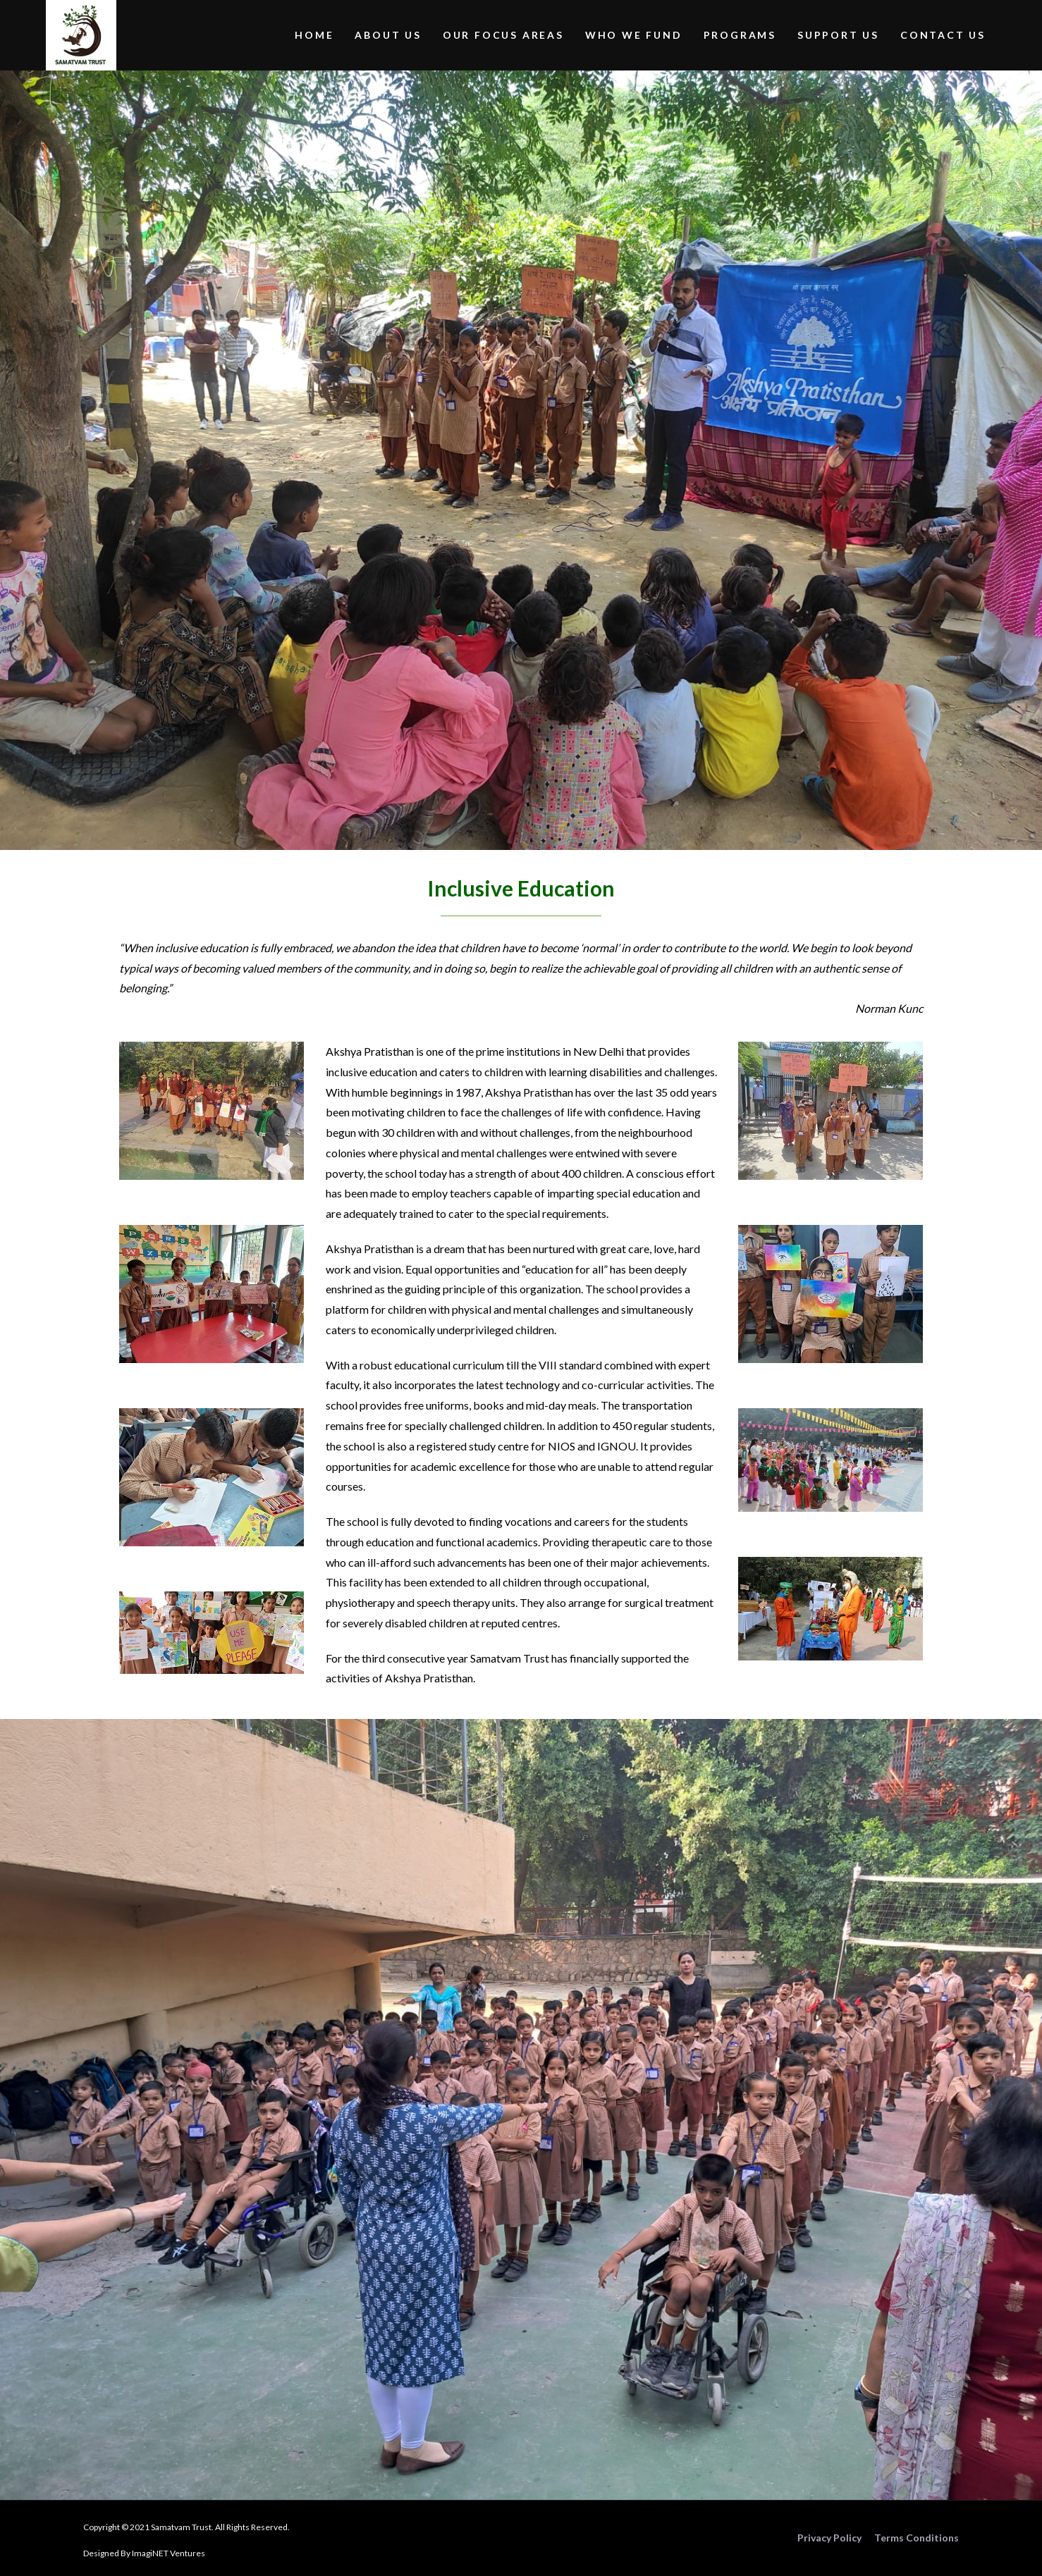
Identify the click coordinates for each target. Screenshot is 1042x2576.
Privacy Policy (829, 2538)
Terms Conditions (916, 2538)
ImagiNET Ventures (168, 2553)
